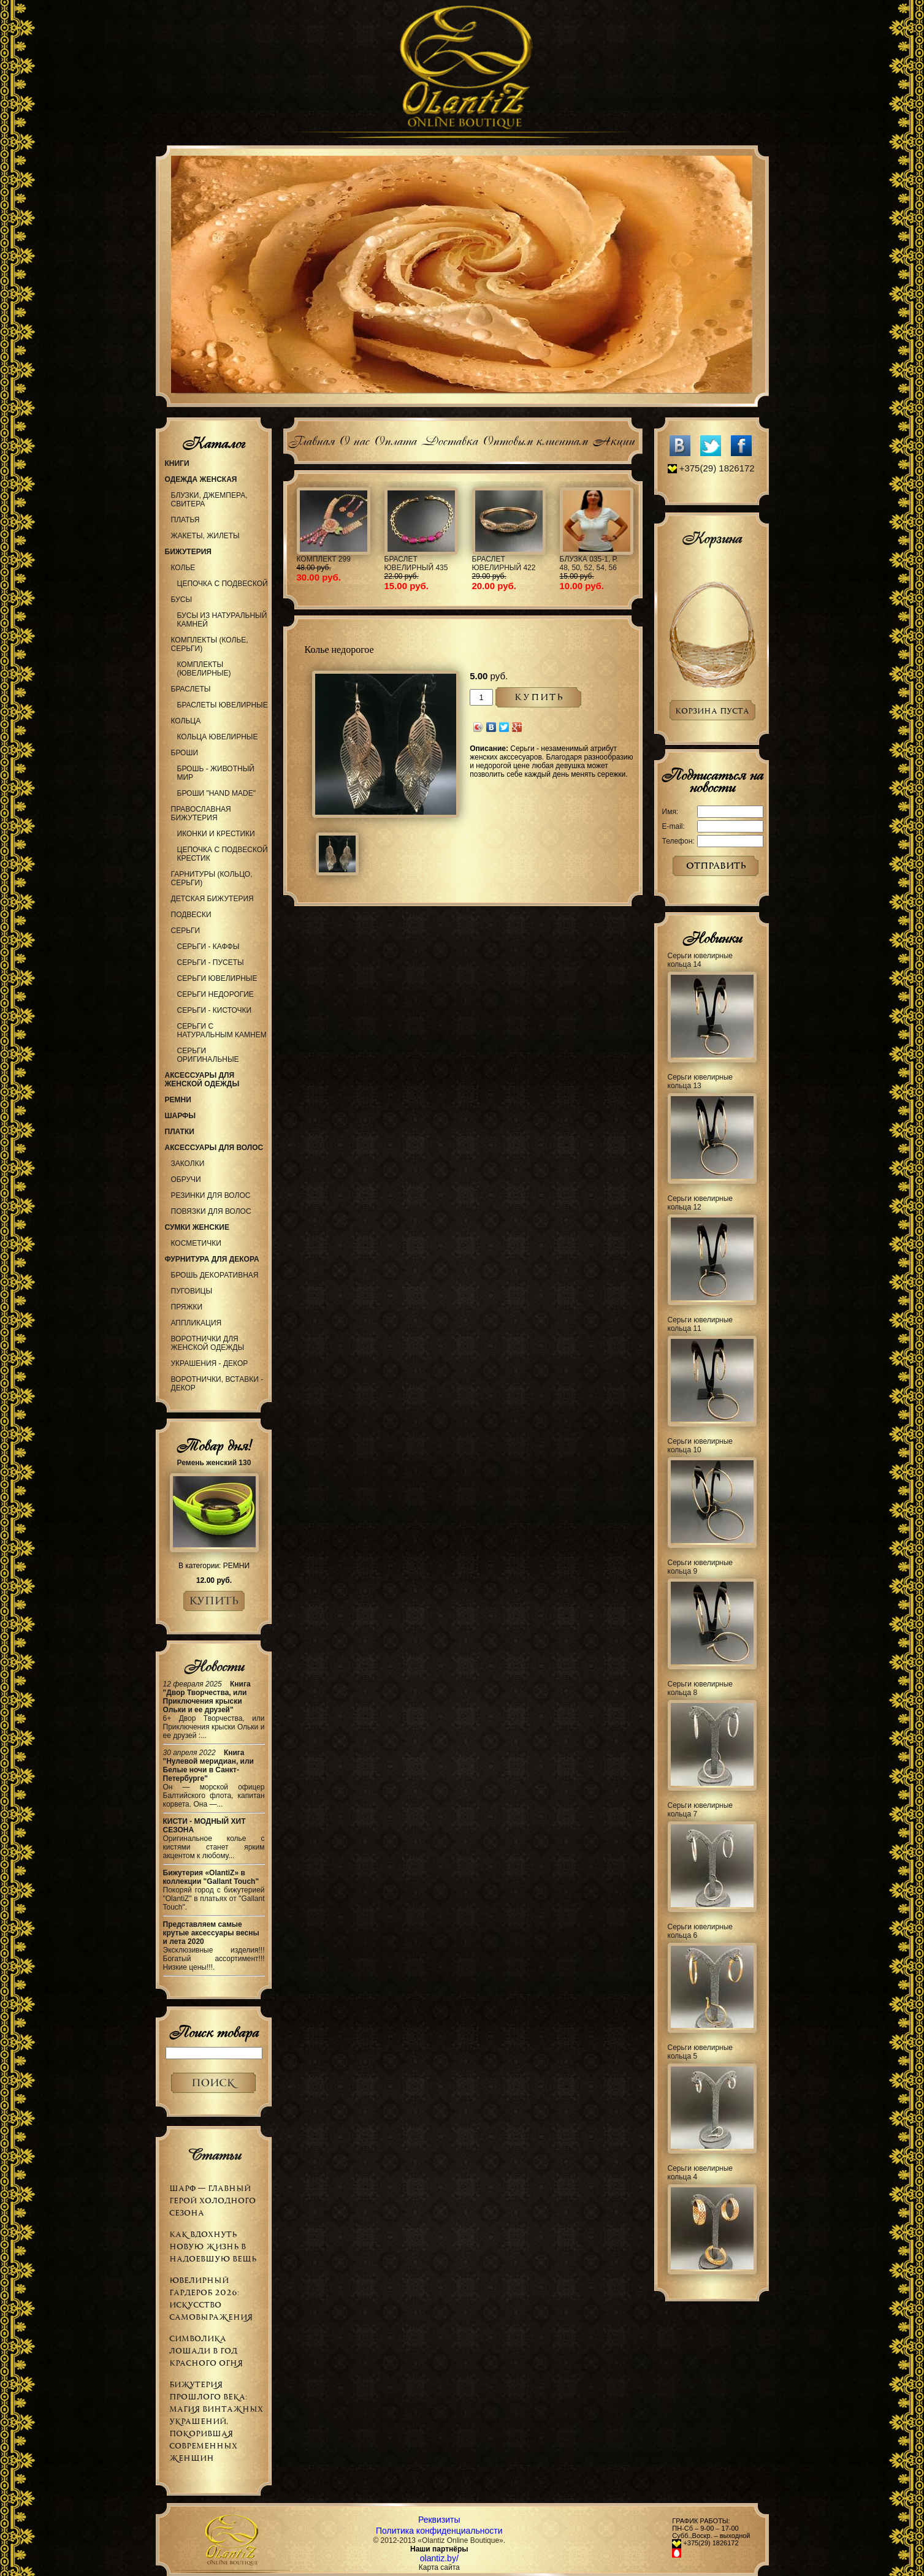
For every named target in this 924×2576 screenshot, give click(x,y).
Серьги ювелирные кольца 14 (700, 960)
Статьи (213, 2154)
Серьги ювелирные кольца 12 (700, 1202)
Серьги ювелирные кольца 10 (700, 1445)
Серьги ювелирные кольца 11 (700, 1324)
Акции (613, 439)
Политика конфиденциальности (439, 2531)
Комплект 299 (324, 559)
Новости (213, 1666)
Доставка (449, 439)
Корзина (711, 538)
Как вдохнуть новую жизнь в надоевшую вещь (212, 2246)
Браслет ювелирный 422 (504, 563)
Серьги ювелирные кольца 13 (700, 1081)
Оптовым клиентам (535, 439)
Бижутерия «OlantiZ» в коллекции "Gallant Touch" (211, 1877)
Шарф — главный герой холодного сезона (212, 2200)
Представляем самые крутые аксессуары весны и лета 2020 (211, 1933)
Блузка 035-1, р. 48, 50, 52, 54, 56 (589, 563)
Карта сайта (439, 2567)
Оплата (395, 439)
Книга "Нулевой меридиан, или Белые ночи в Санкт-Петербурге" (208, 1765)
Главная (311, 439)
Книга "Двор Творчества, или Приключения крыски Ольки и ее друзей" (207, 1697)
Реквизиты (439, 2520)
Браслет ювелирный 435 (416, 563)
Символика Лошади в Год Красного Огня (206, 2351)
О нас (354, 439)
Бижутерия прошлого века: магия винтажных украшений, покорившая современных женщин (216, 2421)
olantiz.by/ (439, 2558)
